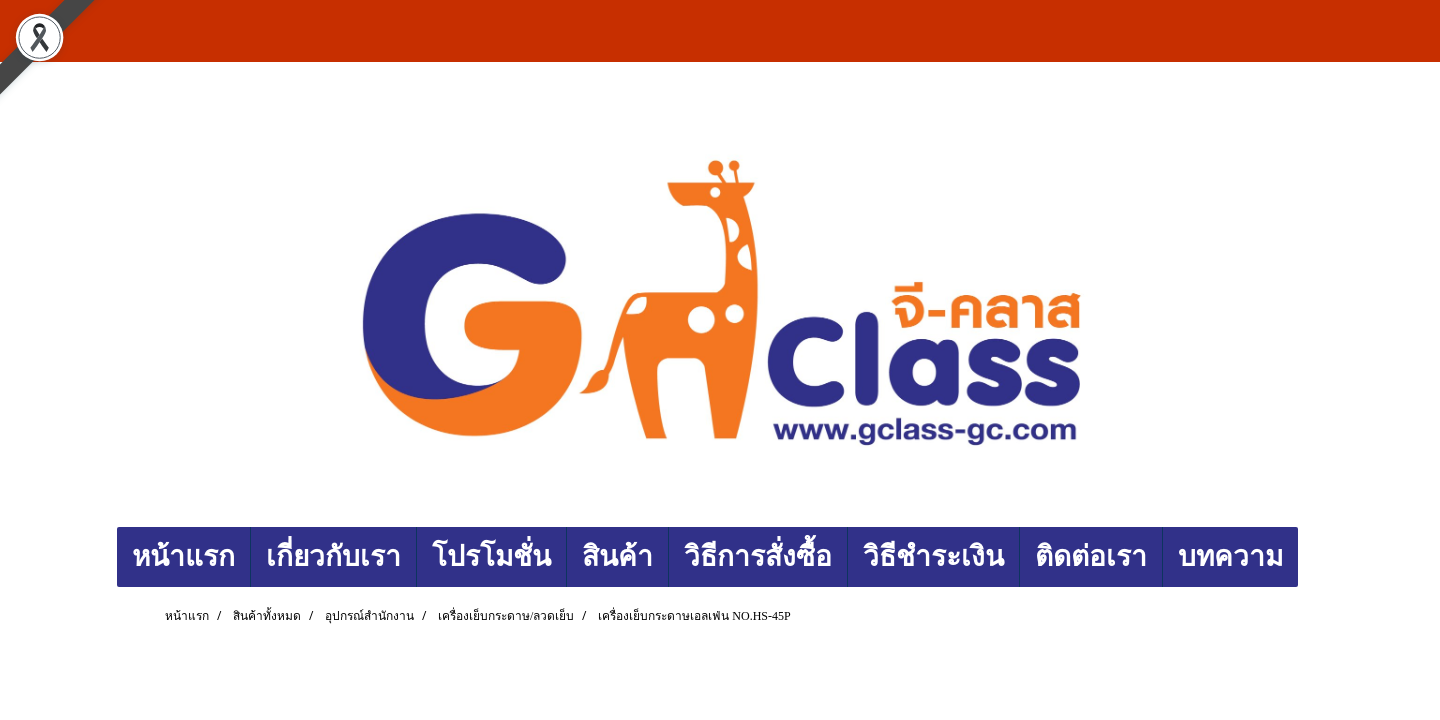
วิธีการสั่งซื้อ (758, 556)
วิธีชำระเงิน (933, 556)
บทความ (1230, 556)
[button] (1316, 557)
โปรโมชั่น (491, 556)
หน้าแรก (183, 556)
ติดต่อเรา (1091, 556)
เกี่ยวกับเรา (333, 556)
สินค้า (617, 556)
